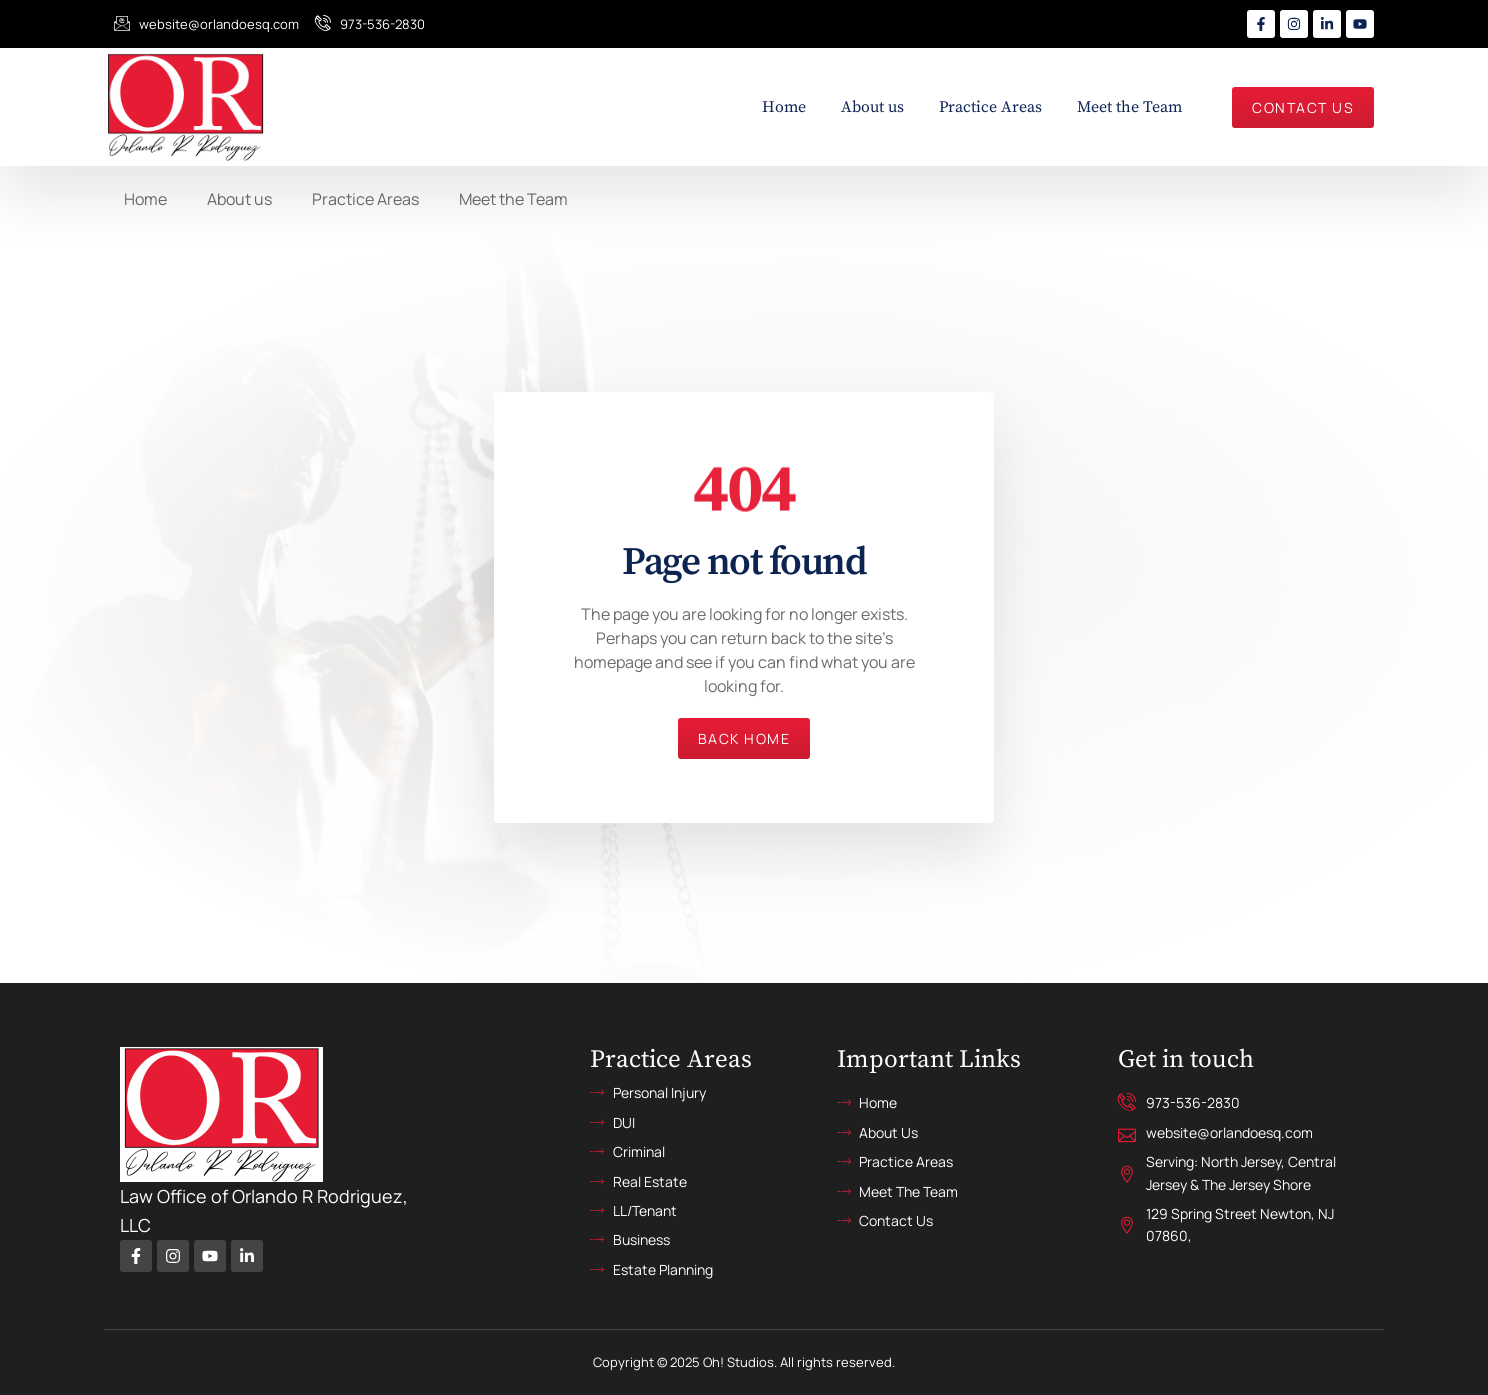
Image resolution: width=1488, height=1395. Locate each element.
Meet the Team (1129, 107)
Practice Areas (990, 107)
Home (784, 107)
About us (872, 107)
